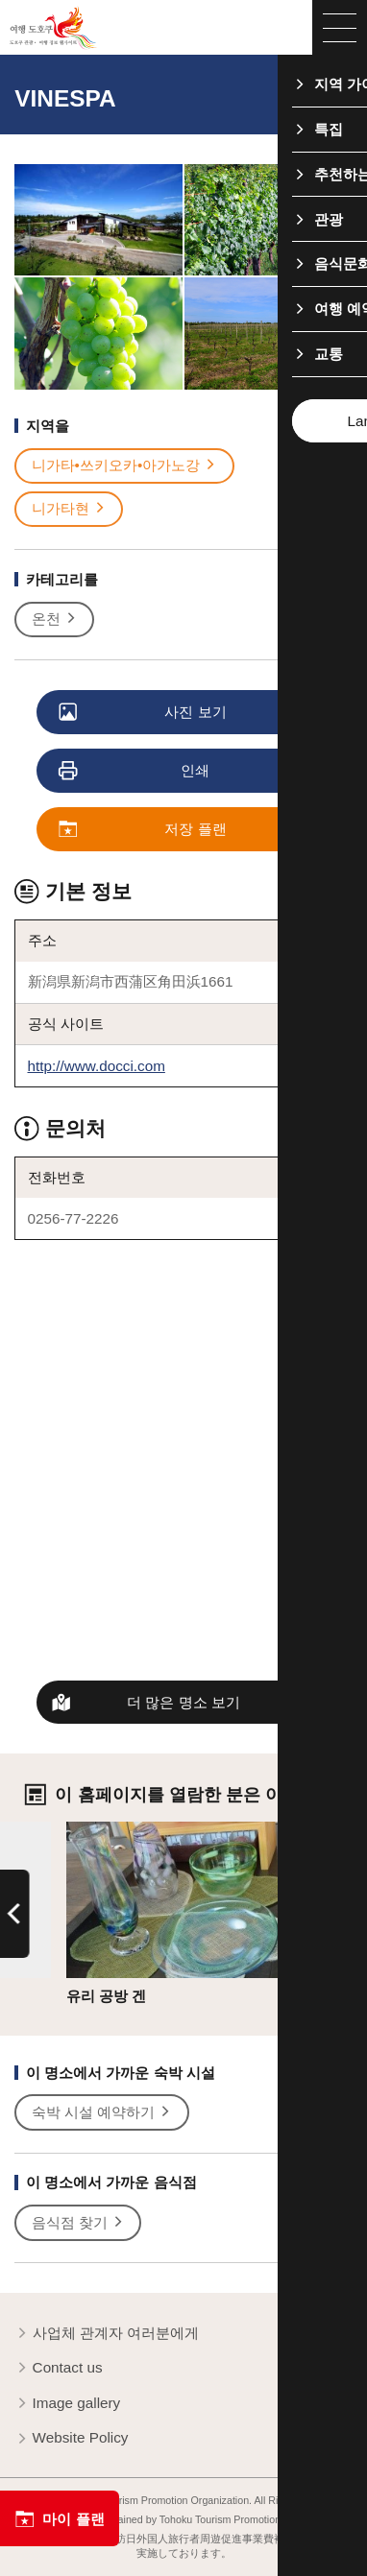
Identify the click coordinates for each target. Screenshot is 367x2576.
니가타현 (69, 508)
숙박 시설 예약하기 (102, 2112)
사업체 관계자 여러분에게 (106, 2334)
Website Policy (71, 2438)
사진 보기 (143, 713)
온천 (55, 619)
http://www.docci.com (96, 1066)
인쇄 (135, 771)
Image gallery (67, 2404)
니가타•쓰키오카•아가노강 (125, 465)
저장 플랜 (143, 830)
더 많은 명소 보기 (183, 1702)
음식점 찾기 (79, 2222)
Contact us (58, 2368)
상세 (80, 1830)
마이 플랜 (59, 2519)
